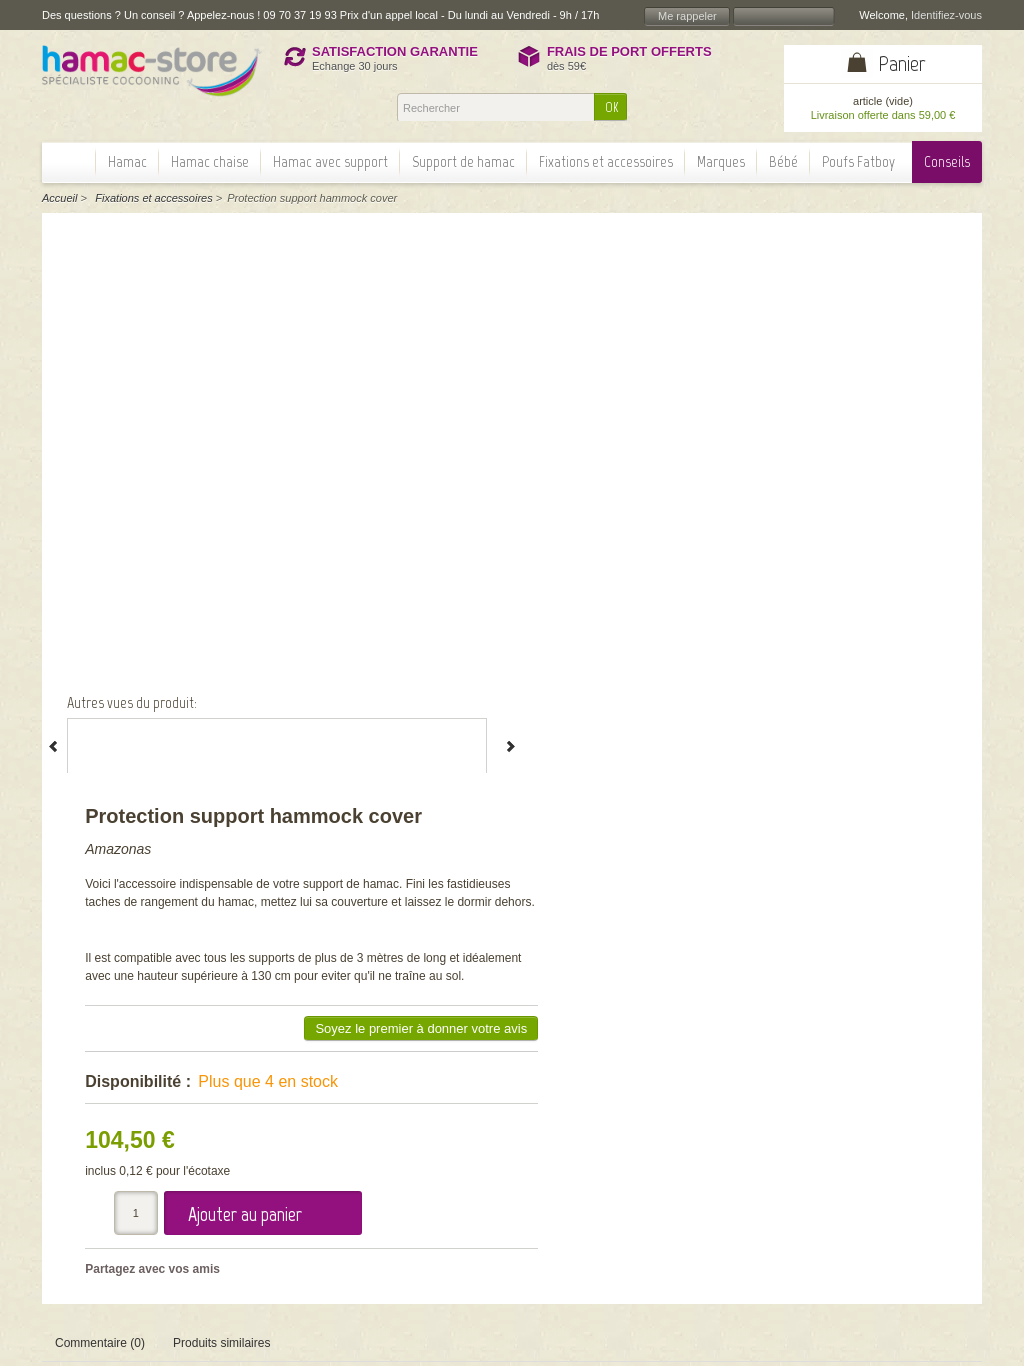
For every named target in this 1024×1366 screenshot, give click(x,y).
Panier (902, 63)
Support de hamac (463, 161)
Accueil (59, 198)
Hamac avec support (330, 161)
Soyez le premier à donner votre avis (840, 494)
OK (611, 107)
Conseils (947, 161)
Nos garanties (409, 1151)
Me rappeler (687, 16)
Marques (721, 161)
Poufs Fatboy (858, 161)
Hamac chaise (210, 161)
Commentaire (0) (100, 862)
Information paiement (903, 1177)
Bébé (783, 161)
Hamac (127, 161)
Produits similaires (221, 862)
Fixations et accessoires (606, 161)
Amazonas (554, 279)
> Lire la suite (135, 1159)
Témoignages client (424, 1167)
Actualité (395, 1183)
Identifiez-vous (946, 15)
